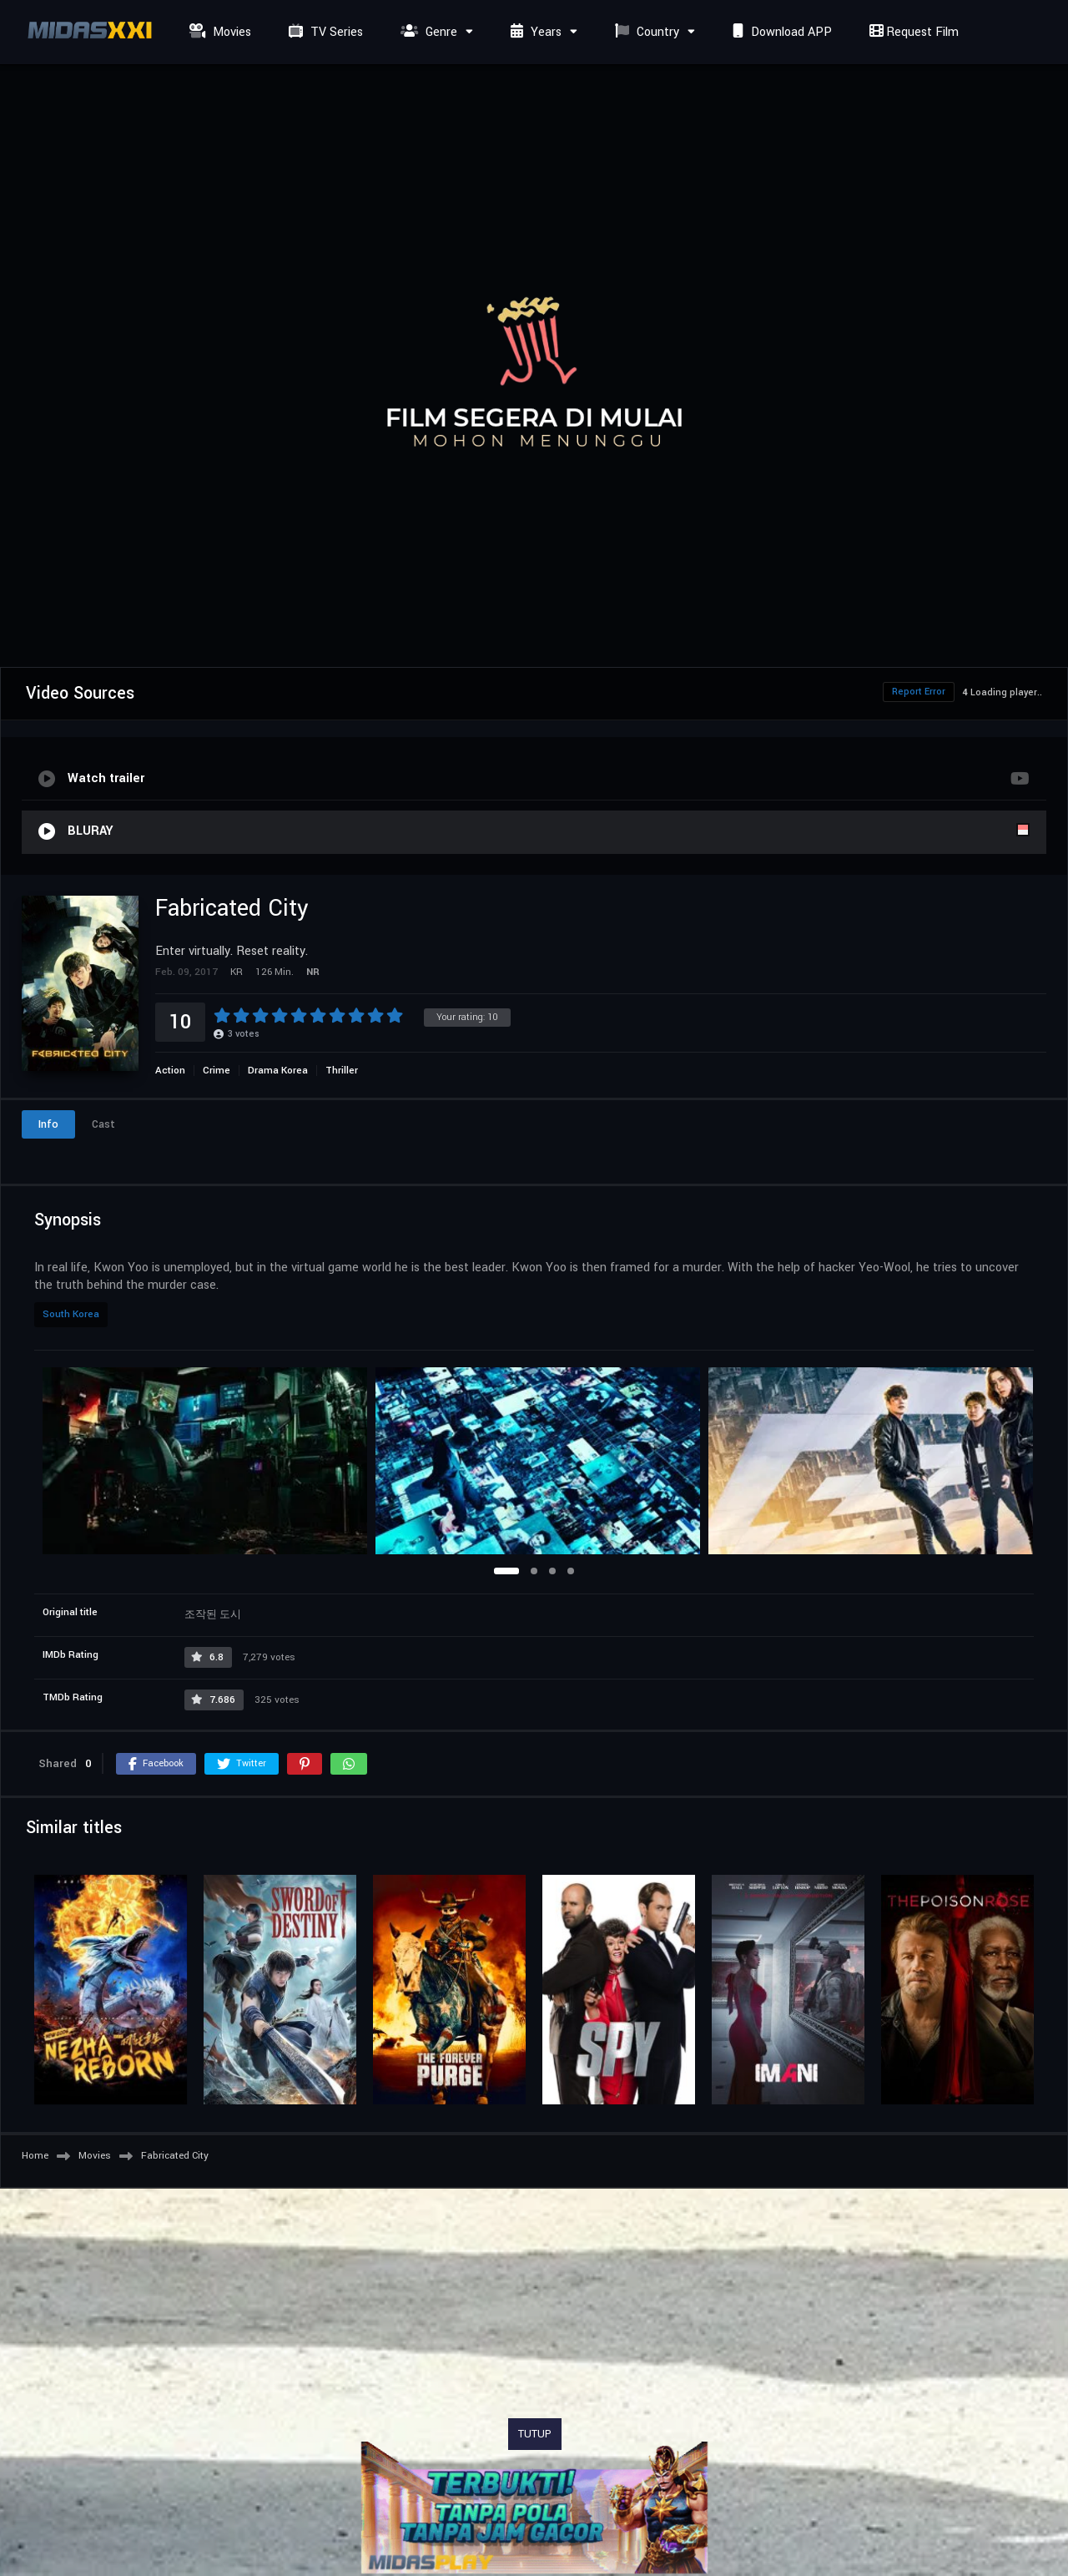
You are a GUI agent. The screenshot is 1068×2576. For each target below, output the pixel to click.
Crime (216, 1070)
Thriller (341, 1070)
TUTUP (535, 2434)
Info (48, 1124)
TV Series (324, 32)
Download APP (780, 32)
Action (170, 1070)
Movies (218, 32)
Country (645, 32)
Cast (103, 1124)
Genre (426, 32)
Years (534, 32)
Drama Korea (278, 1070)
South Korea (71, 1314)
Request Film (912, 32)
